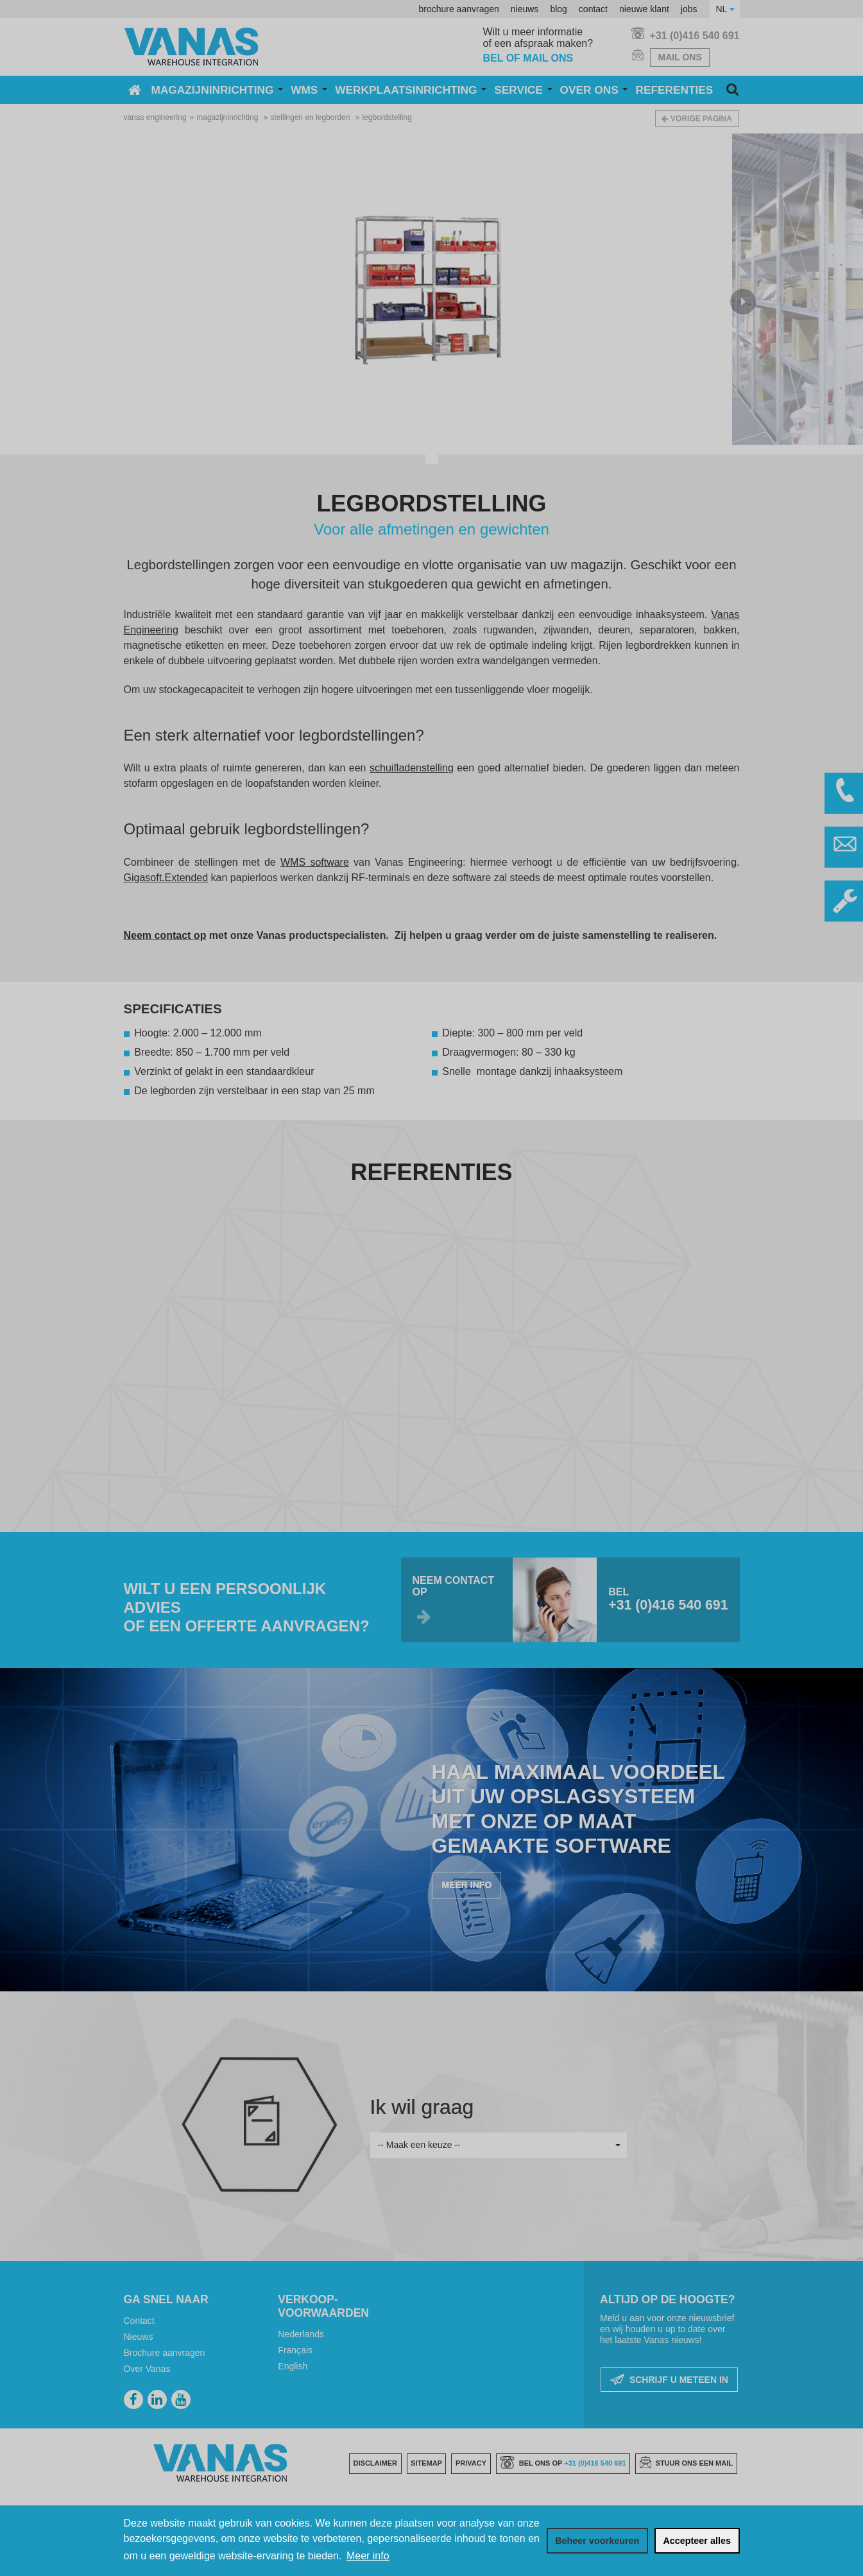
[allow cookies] (697, 2541)
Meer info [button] (367, 2555)
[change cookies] (597, 2541)
